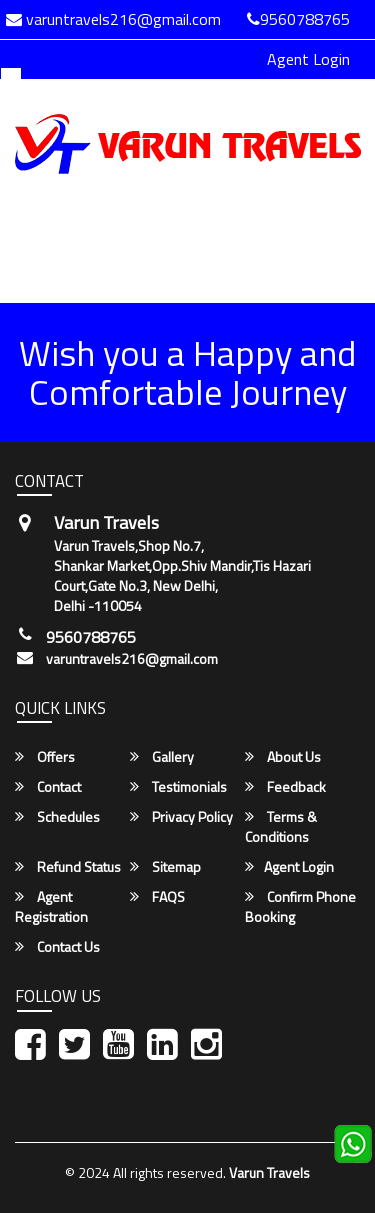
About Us (283, 757)
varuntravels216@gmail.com (132, 659)
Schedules (57, 817)
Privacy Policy (181, 817)
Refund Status (68, 867)
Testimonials (178, 787)
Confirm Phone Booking (300, 907)
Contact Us (57, 947)
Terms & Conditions (281, 827)
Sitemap (165, 867)
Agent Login (308, 59)
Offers (45, 757)
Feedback (285, 787)
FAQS (157, 897)
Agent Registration (51, 907)
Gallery (162, 757)
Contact (48, 787)
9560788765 (298, 19)
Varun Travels (269, 1172)
